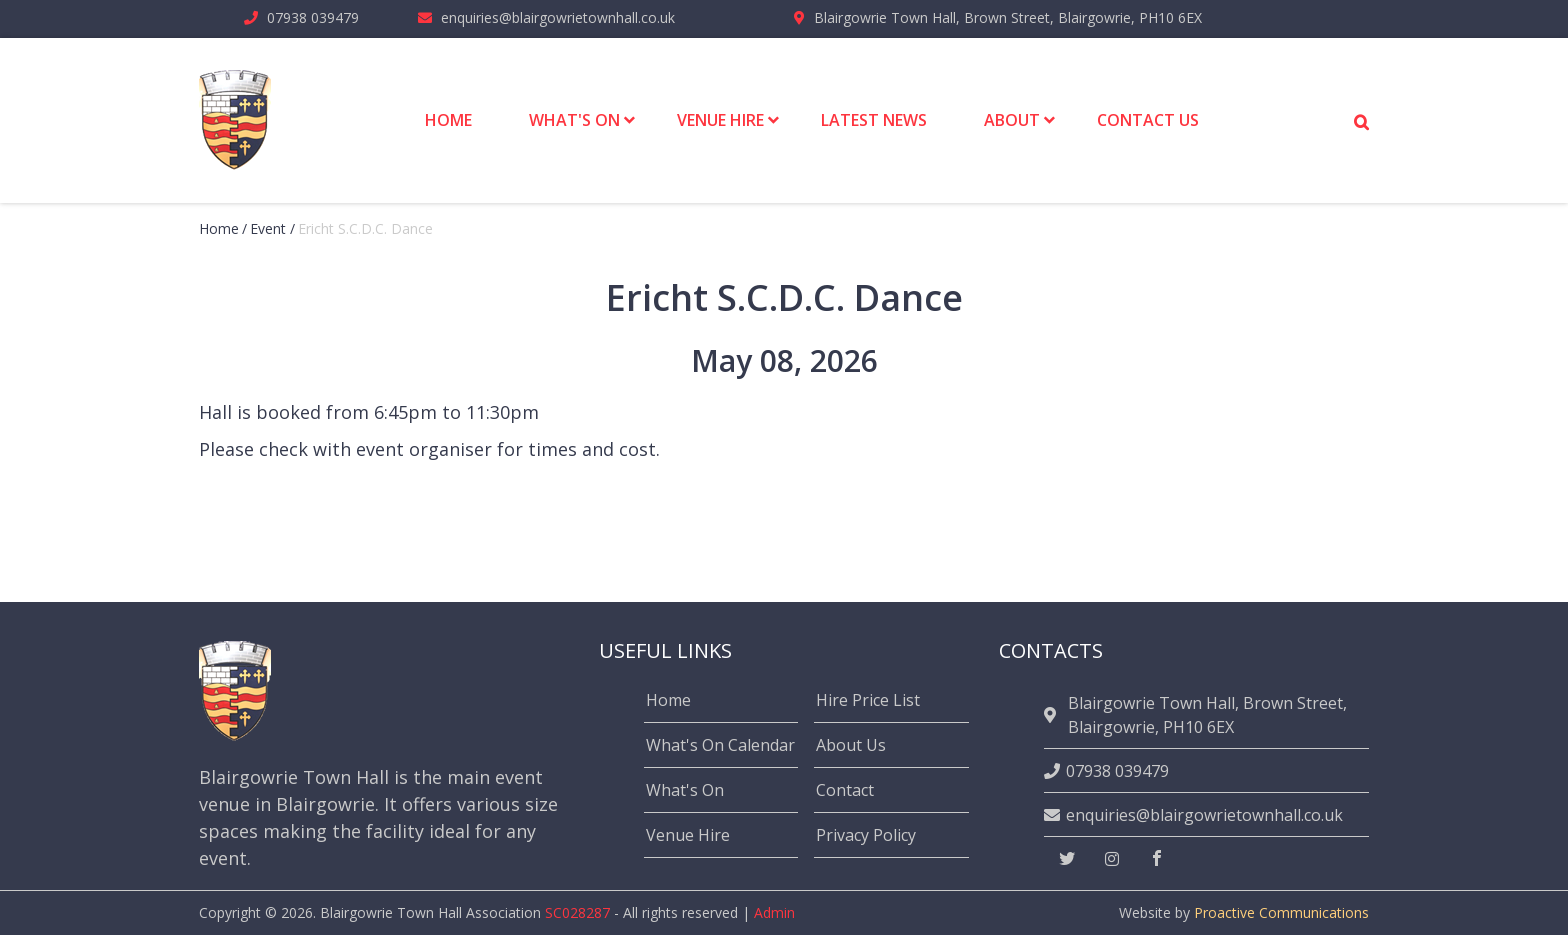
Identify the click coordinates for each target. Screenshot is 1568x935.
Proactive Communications (1281, 912)
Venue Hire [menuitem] (720, 120)
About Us (851, 745)
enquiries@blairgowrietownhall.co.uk (558, 17)
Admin (774, 912)
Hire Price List (868, 700)
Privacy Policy (866, 835)
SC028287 (577, 912)
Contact (845, 790)
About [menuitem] (1012, 120)
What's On (685, 790)
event (268, 228)
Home (219, 228)
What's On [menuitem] (574, 120)
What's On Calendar (720, 745)
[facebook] (1157, 859)
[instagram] (1112, 859)
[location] (1053, 715)
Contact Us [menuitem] (1148, 120)
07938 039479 (313, 17)
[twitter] (1067, 859)
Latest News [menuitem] (874, 120)
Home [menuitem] (448, 120)
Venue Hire (688, 835)
